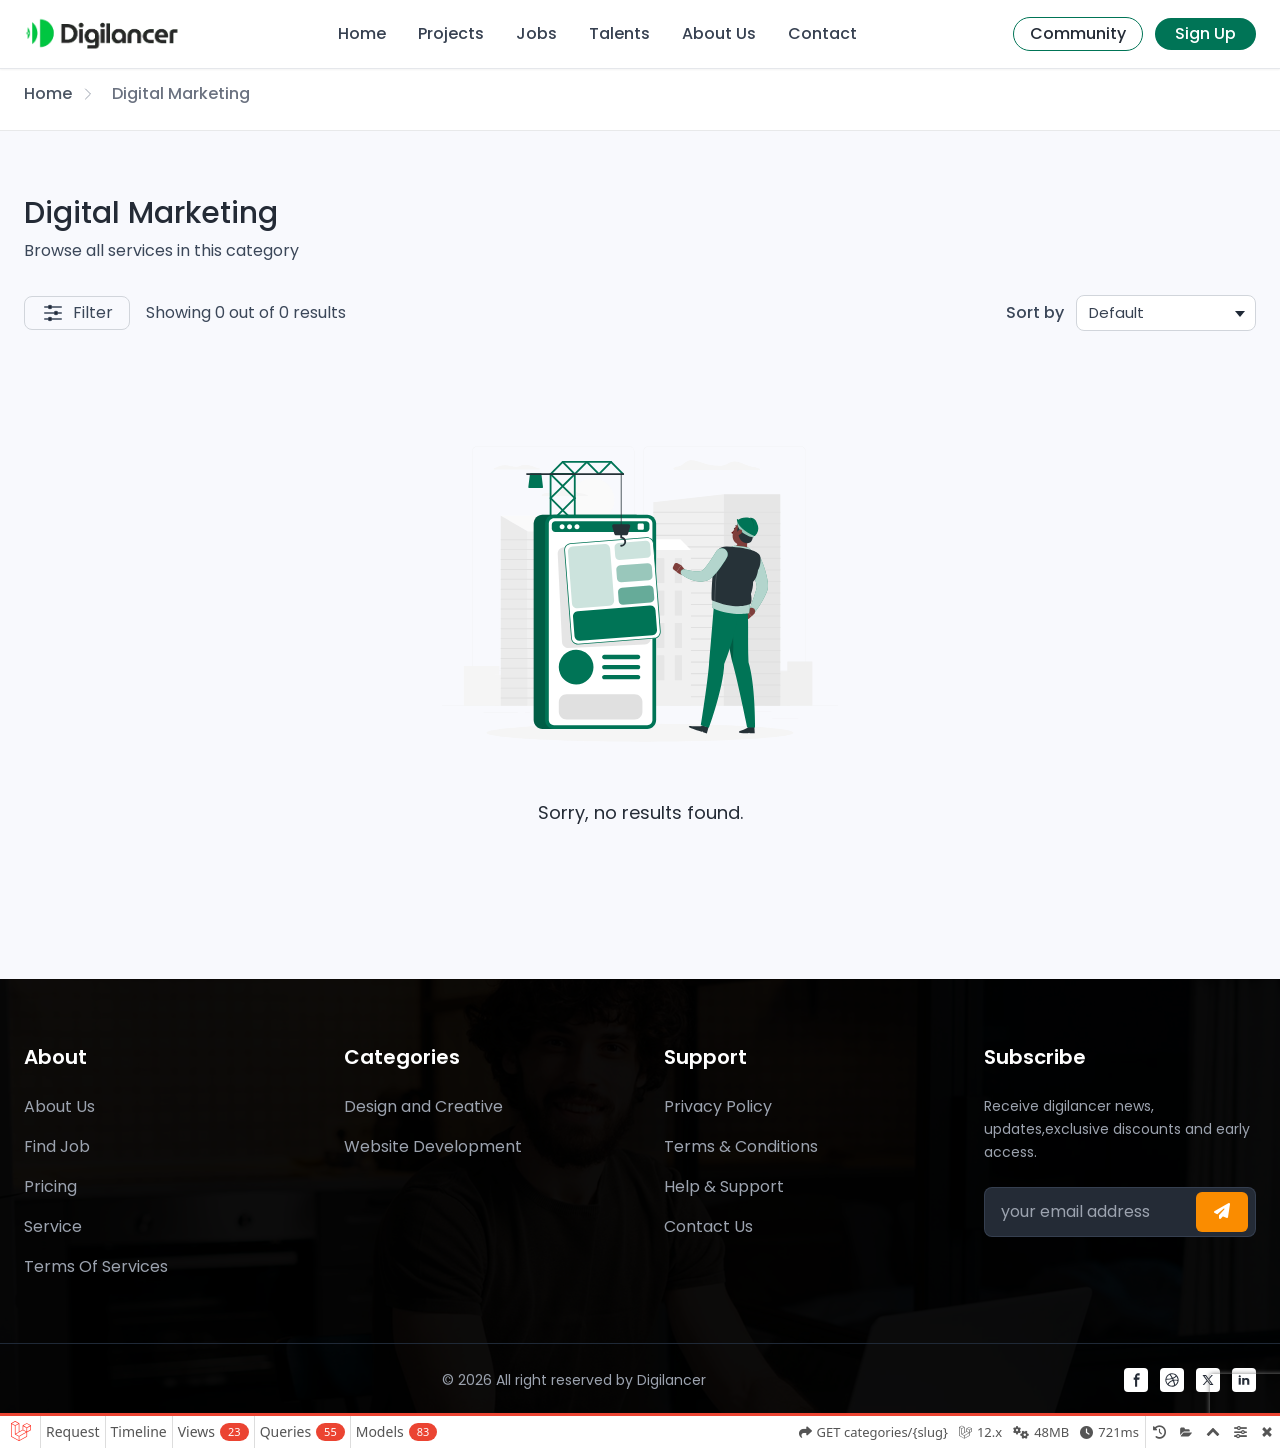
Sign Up (1205, 33)
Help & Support (724, 1186)
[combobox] (1166, 313)
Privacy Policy (718, 1106)
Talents (619, 33)
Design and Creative (423, 1106)
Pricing (50, 1186)
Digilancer (671, 1380)
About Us (719, 33)
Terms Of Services (96, 1266)
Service (53, 1226)
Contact (822, 33)
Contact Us (708, 1226)
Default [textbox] (1116, 312)
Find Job (57, 1146)
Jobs (536, 33)
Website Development (433, 1146)
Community (1078, 33)
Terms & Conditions (741, 1146)
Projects (451, 33)
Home (362, 33)
